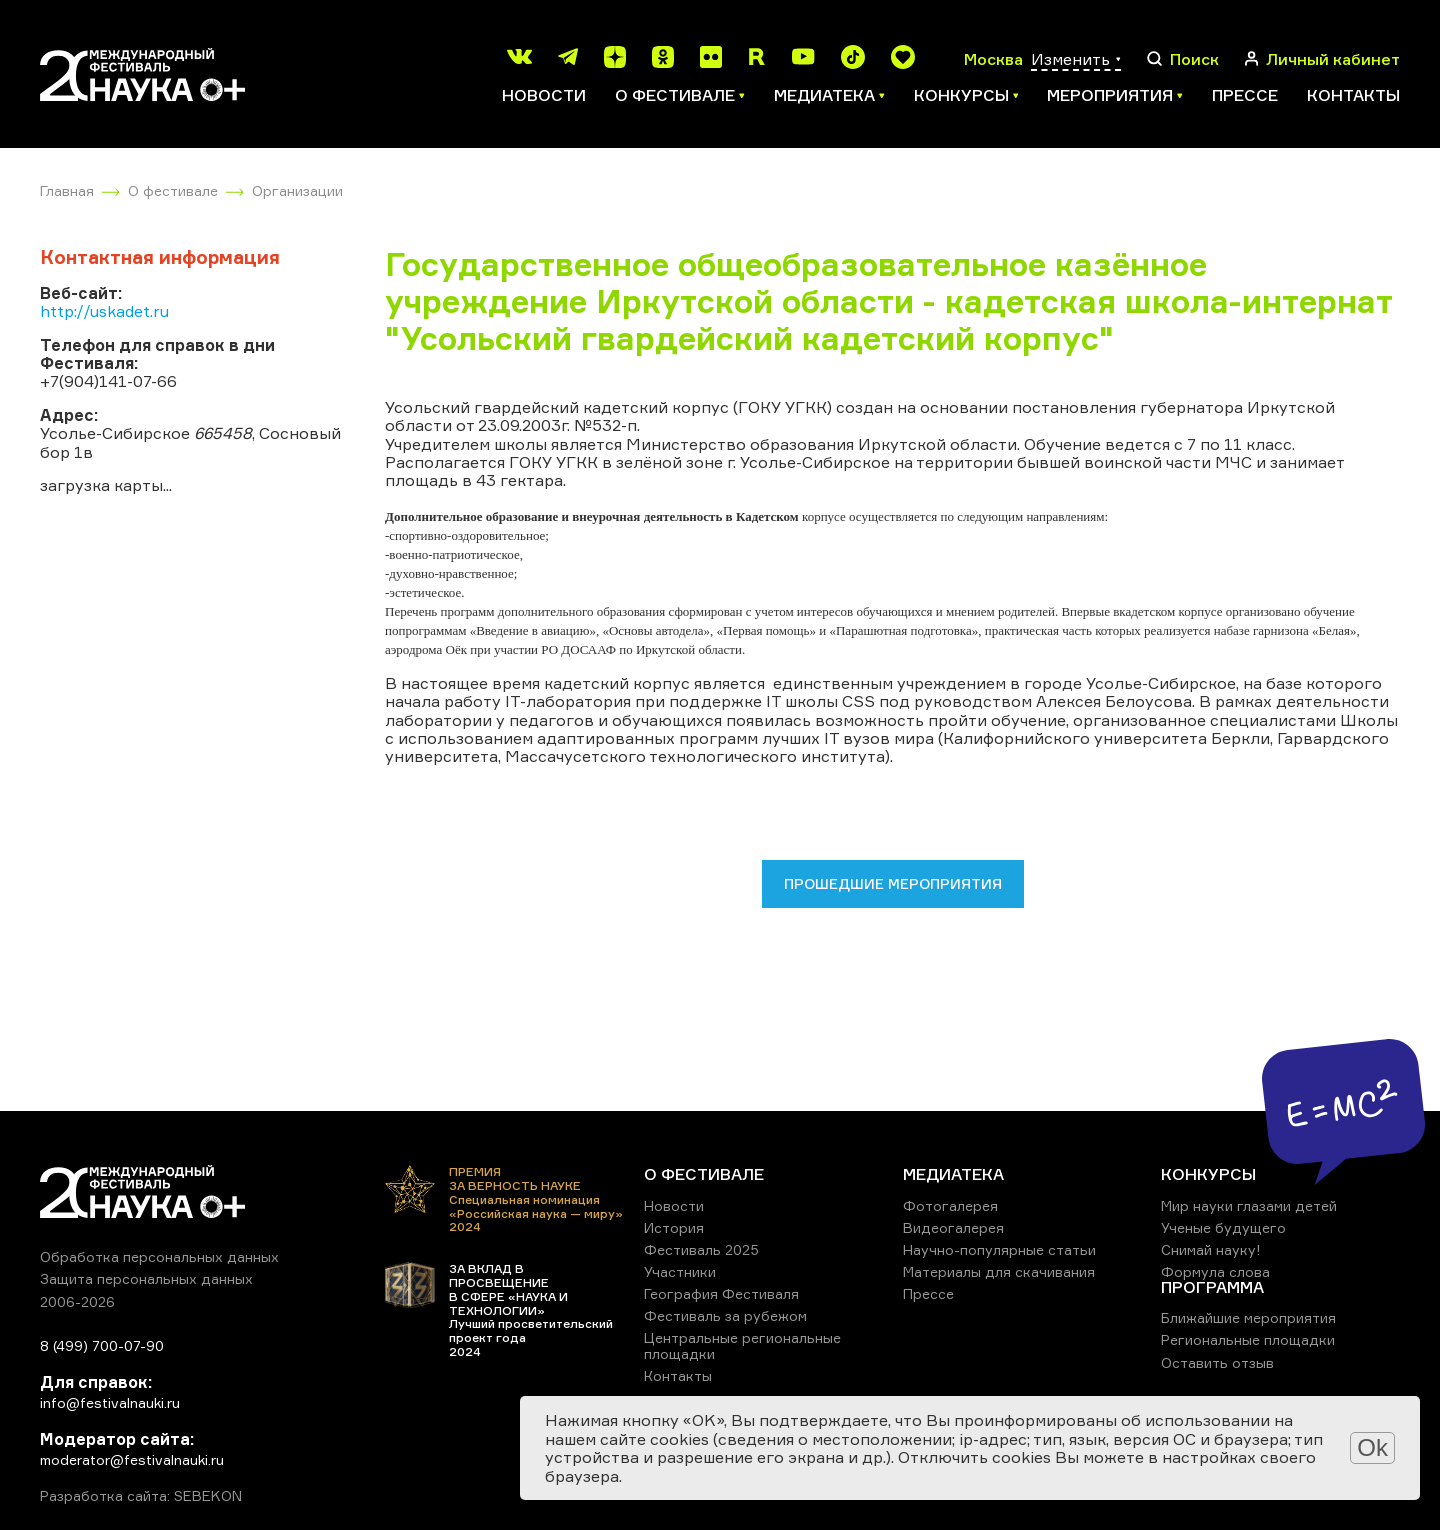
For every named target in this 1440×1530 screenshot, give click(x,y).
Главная (67, 190)
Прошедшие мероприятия (893, 883)
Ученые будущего (1223, 1227)
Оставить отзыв (1217, 1362)
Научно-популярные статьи (999, 1249)
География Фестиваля (721, 1293)
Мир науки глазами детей (1249, 1205)
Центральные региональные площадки (742, 1345)
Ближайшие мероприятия (1248, 1317)
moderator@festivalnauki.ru (132, 1459)
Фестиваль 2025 (701, 1249)
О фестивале (173, 190)
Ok (1372, 1447)
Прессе (1245, 95)
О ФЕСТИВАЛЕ (704, 1174)
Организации (297, 190)
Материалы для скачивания (999, 1271)
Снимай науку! (1211, 1249)
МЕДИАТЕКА (953, 1174)
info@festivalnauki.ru (110, 1402)
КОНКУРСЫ (1208, 1174)
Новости (544, 95)
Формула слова (1215, 1271)
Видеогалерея (953, 1227)
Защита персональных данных (146, 1278)
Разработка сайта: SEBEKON (141, 1496)
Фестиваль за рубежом (725, 1315)
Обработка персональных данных (159, 1256)
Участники (680, 1271)
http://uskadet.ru (104, 311)
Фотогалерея (950, 1205)
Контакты (1353, 95)
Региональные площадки (1248, 1339)
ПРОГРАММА (1212, 1287)
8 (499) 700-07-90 (102, 1345)
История (674, 1227)
